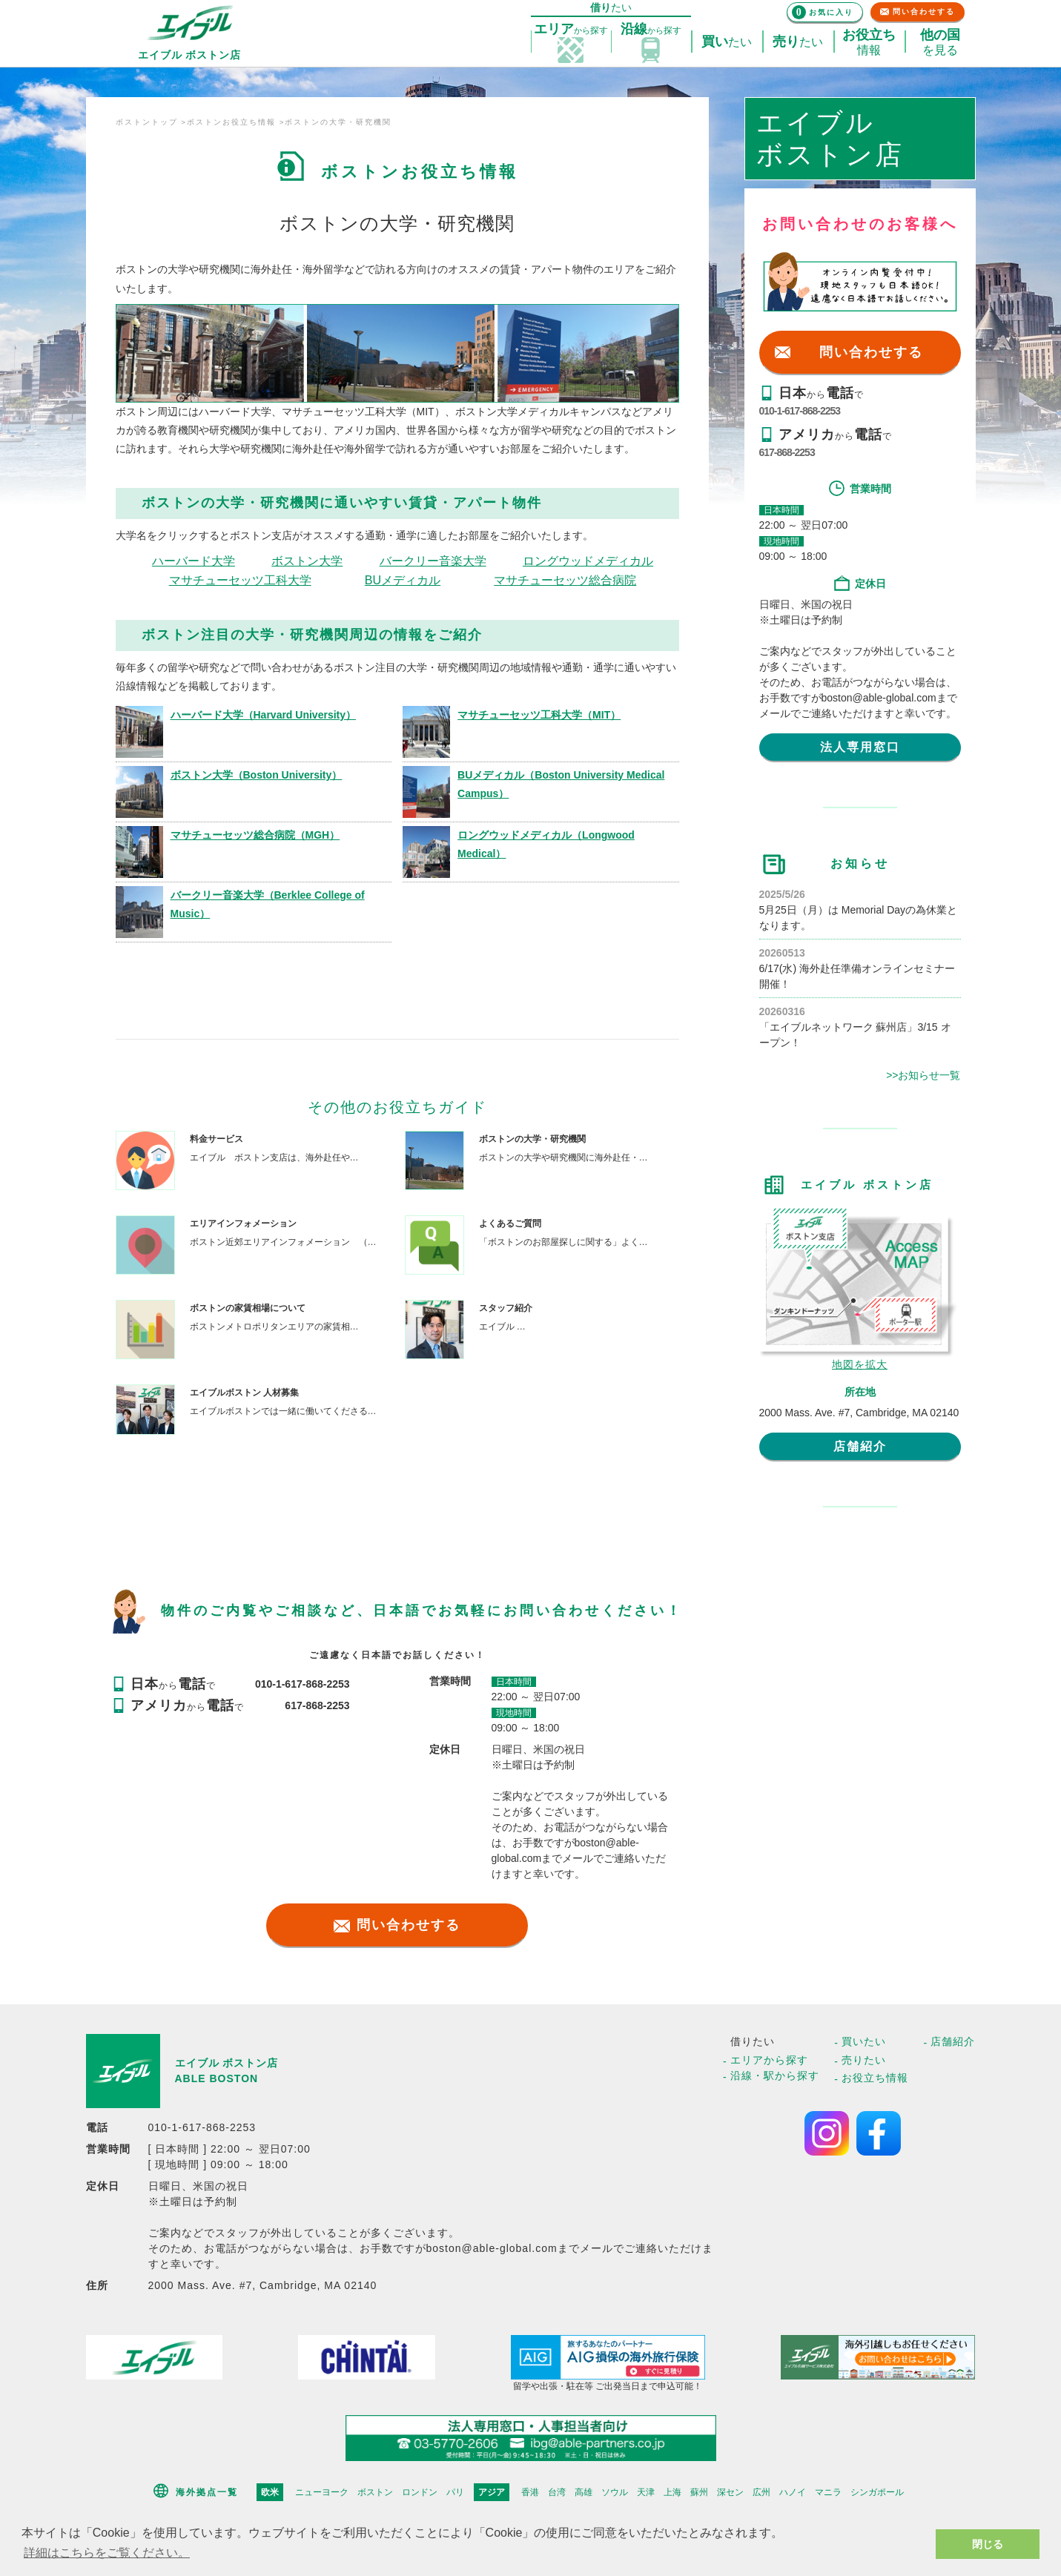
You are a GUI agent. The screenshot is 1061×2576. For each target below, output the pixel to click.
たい (726, 42)
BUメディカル (402, 580)
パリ (455, 2492)
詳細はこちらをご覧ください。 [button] (107, 2552)
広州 (761, 2492)
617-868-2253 (787, 452)
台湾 (557, 2492)
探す (571, 30)
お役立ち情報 (875, 2078)
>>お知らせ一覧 (923, 1075)
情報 (869, 42)
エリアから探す (769, 2060)
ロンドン (419, 2492)
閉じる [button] (987, 2544)
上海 (672, 2492)
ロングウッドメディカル (588, 560)
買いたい (864, 2041)
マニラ (828, 2492)
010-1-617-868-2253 (800, 411)
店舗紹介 (860, 1446)
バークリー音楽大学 (433, 560)
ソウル (614, 2492)
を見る (940, 42)
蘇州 (699, 2492)
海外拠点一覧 (207, 2492)
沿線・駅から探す (774, 2075)
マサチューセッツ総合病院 (565, 580)
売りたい (864, 2060)
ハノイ (792, 2492)
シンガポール (877, 2492)
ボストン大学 (307, 560)
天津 (646, 2492)
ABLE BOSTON (217, 2078)
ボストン (375, 2492)
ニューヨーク (321, 2492)
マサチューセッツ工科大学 (240, 580)
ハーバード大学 (193, 560)
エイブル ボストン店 (227, 2063)
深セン (730, 2492)
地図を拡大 (860, 1364)
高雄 (583, 2492)
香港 (530, 2492)
